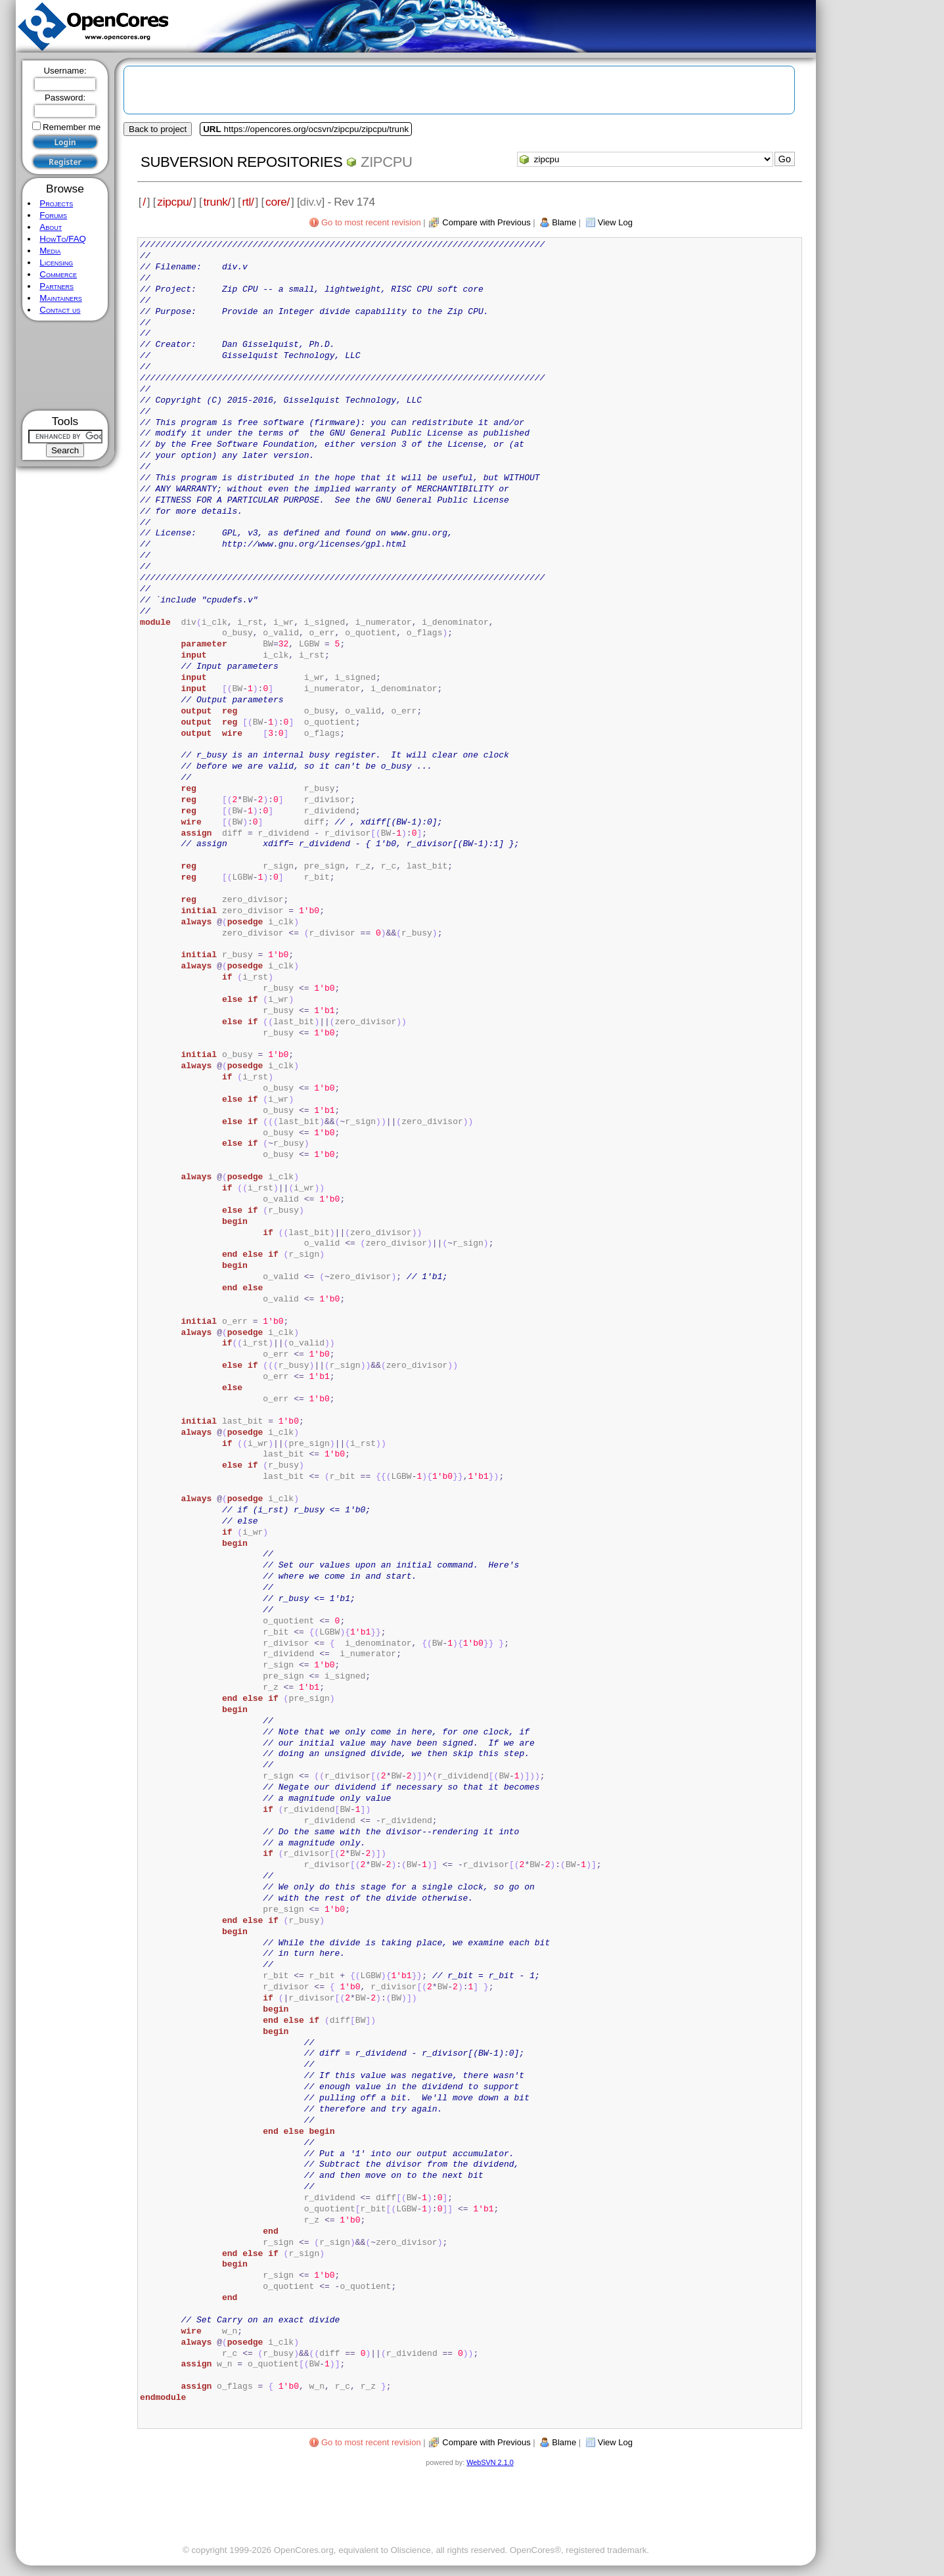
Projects (56, 203)
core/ (277, 201)
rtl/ (248, 201)
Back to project (158, 129)
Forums (53, 215)
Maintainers (60, 298)
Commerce (58, 274)
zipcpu (387, 162)
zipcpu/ (174, 201)
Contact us (59, 310)
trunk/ (217, 201)
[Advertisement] (65, 366)
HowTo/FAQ (62, 239)
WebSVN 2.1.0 (489, 2462)
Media (49, 251)
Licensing (56, 262)
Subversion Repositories (241, 162)
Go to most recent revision (371, 222)
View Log (615, 222)
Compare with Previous (486, 222)
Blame (564, 222)
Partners (56, 286)
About (50, 227)
